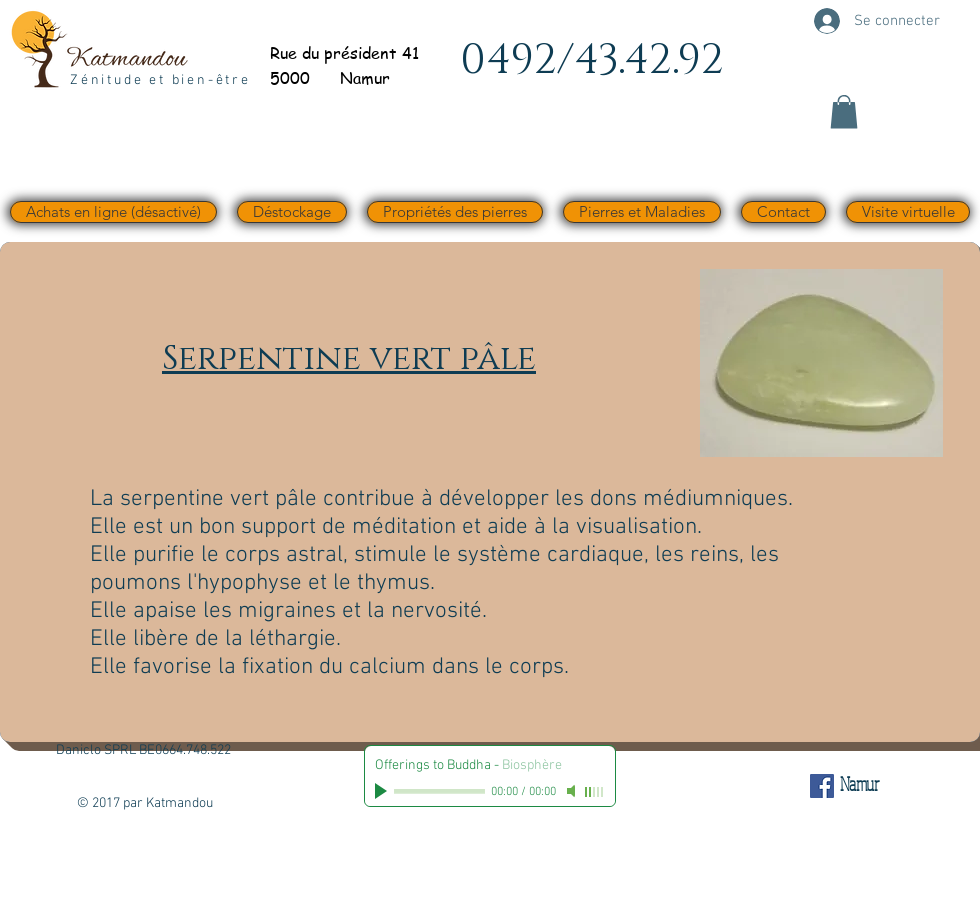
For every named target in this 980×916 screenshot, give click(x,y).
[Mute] (573, 791)
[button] (844, 111)
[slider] (595, 792)
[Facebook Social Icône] (822, 786)
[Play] (383, 791)
